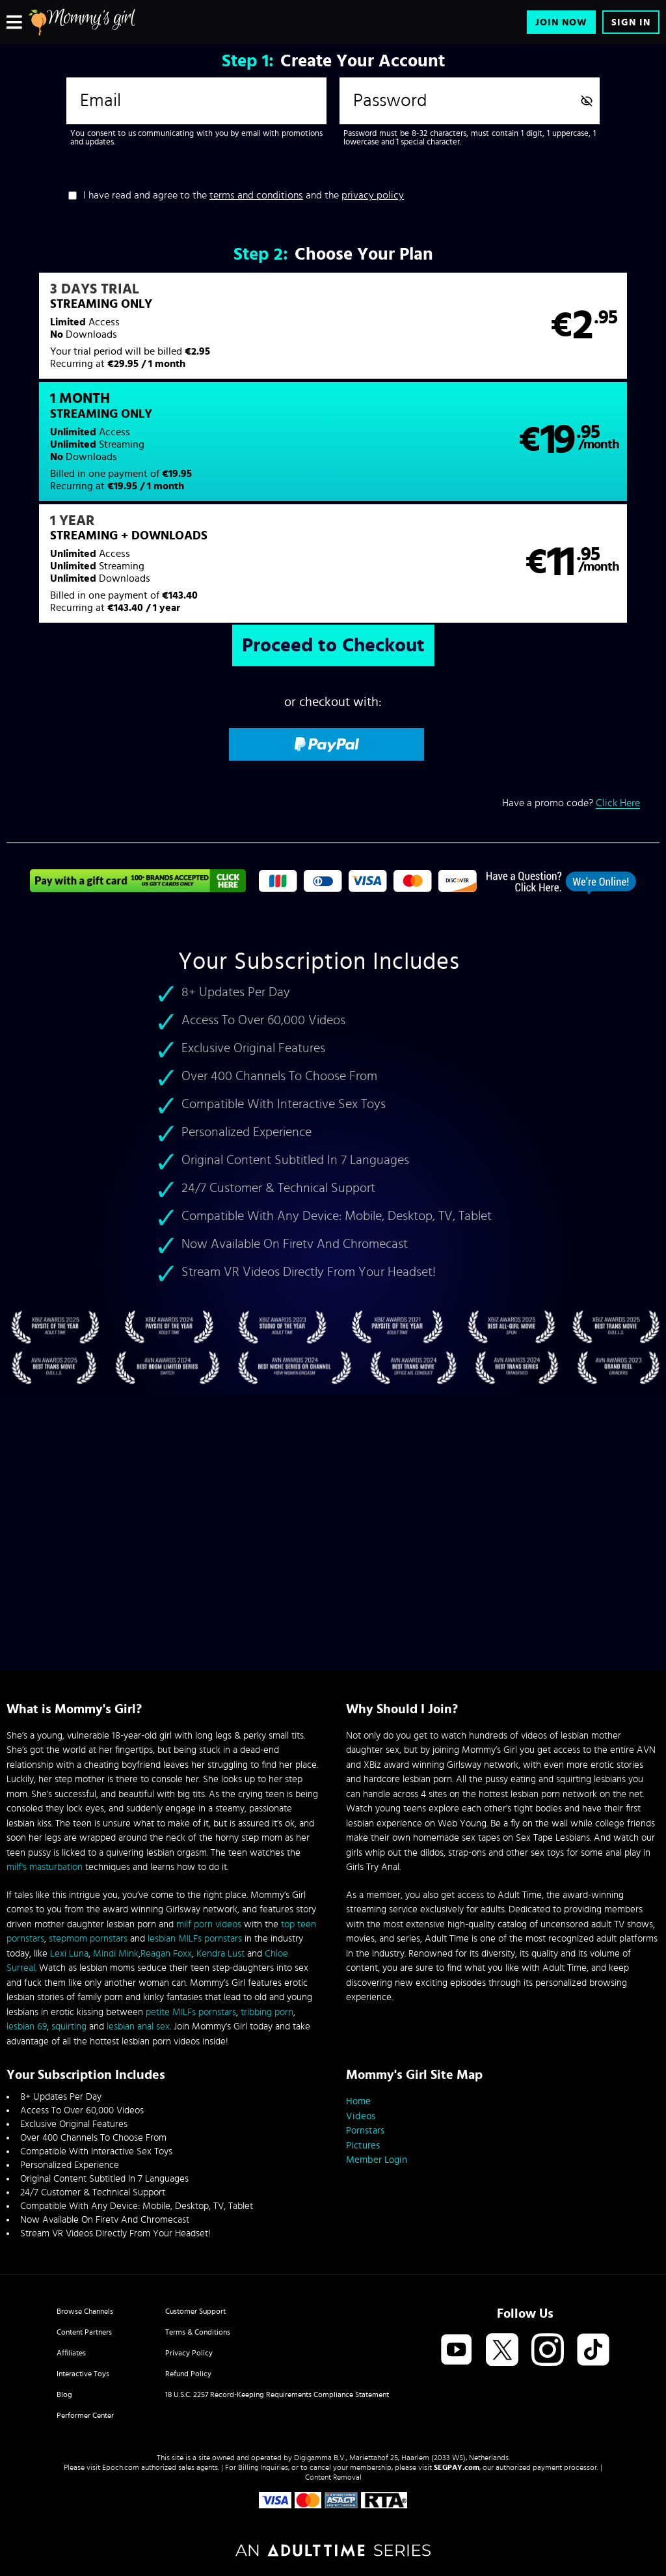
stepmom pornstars (88, 1939)
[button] (169, 333)
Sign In (630, 22)
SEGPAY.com (456, 2467)
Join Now (561, 22)
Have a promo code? (571, 699)
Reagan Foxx (166, 1954)
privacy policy (372, 195)
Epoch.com (120, 2467)
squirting (69, 2026)
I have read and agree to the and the (243, 195)
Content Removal (333, 2477)
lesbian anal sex (138, 2026)
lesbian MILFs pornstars (195, 1939)
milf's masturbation (45, 1867)
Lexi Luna (69, 1954)
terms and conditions (256, 195)
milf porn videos (208, 1924)
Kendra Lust (220, 1954)
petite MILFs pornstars (191, 2012)
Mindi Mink (116, 1954)
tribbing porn (267, 2012)
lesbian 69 (27, 2026)
